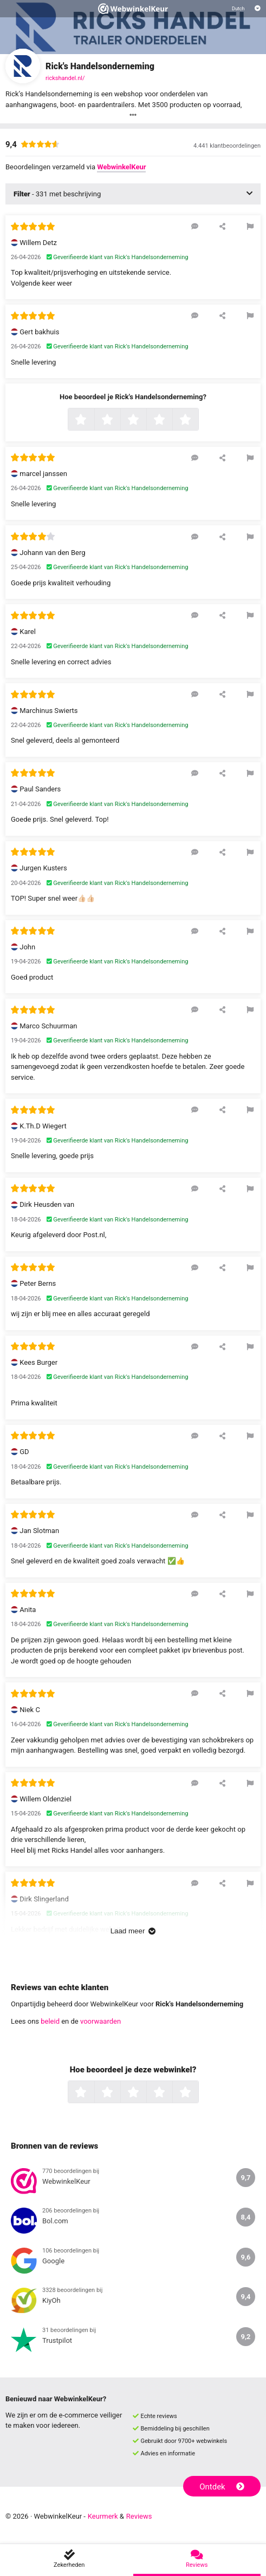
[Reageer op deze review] (194, 226)
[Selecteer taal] (246, 8)
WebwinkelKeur (121, 167)
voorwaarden (100, 2021)
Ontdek (221, 2487)
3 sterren (145, 420)
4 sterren (171, 420)
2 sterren (119, 420)
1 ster (93, 420)
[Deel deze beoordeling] (222, 226)
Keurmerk (103, 2516)
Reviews (139, 2516)
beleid (50, 2021)
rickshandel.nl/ (65, 78)
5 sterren (197, 420)
